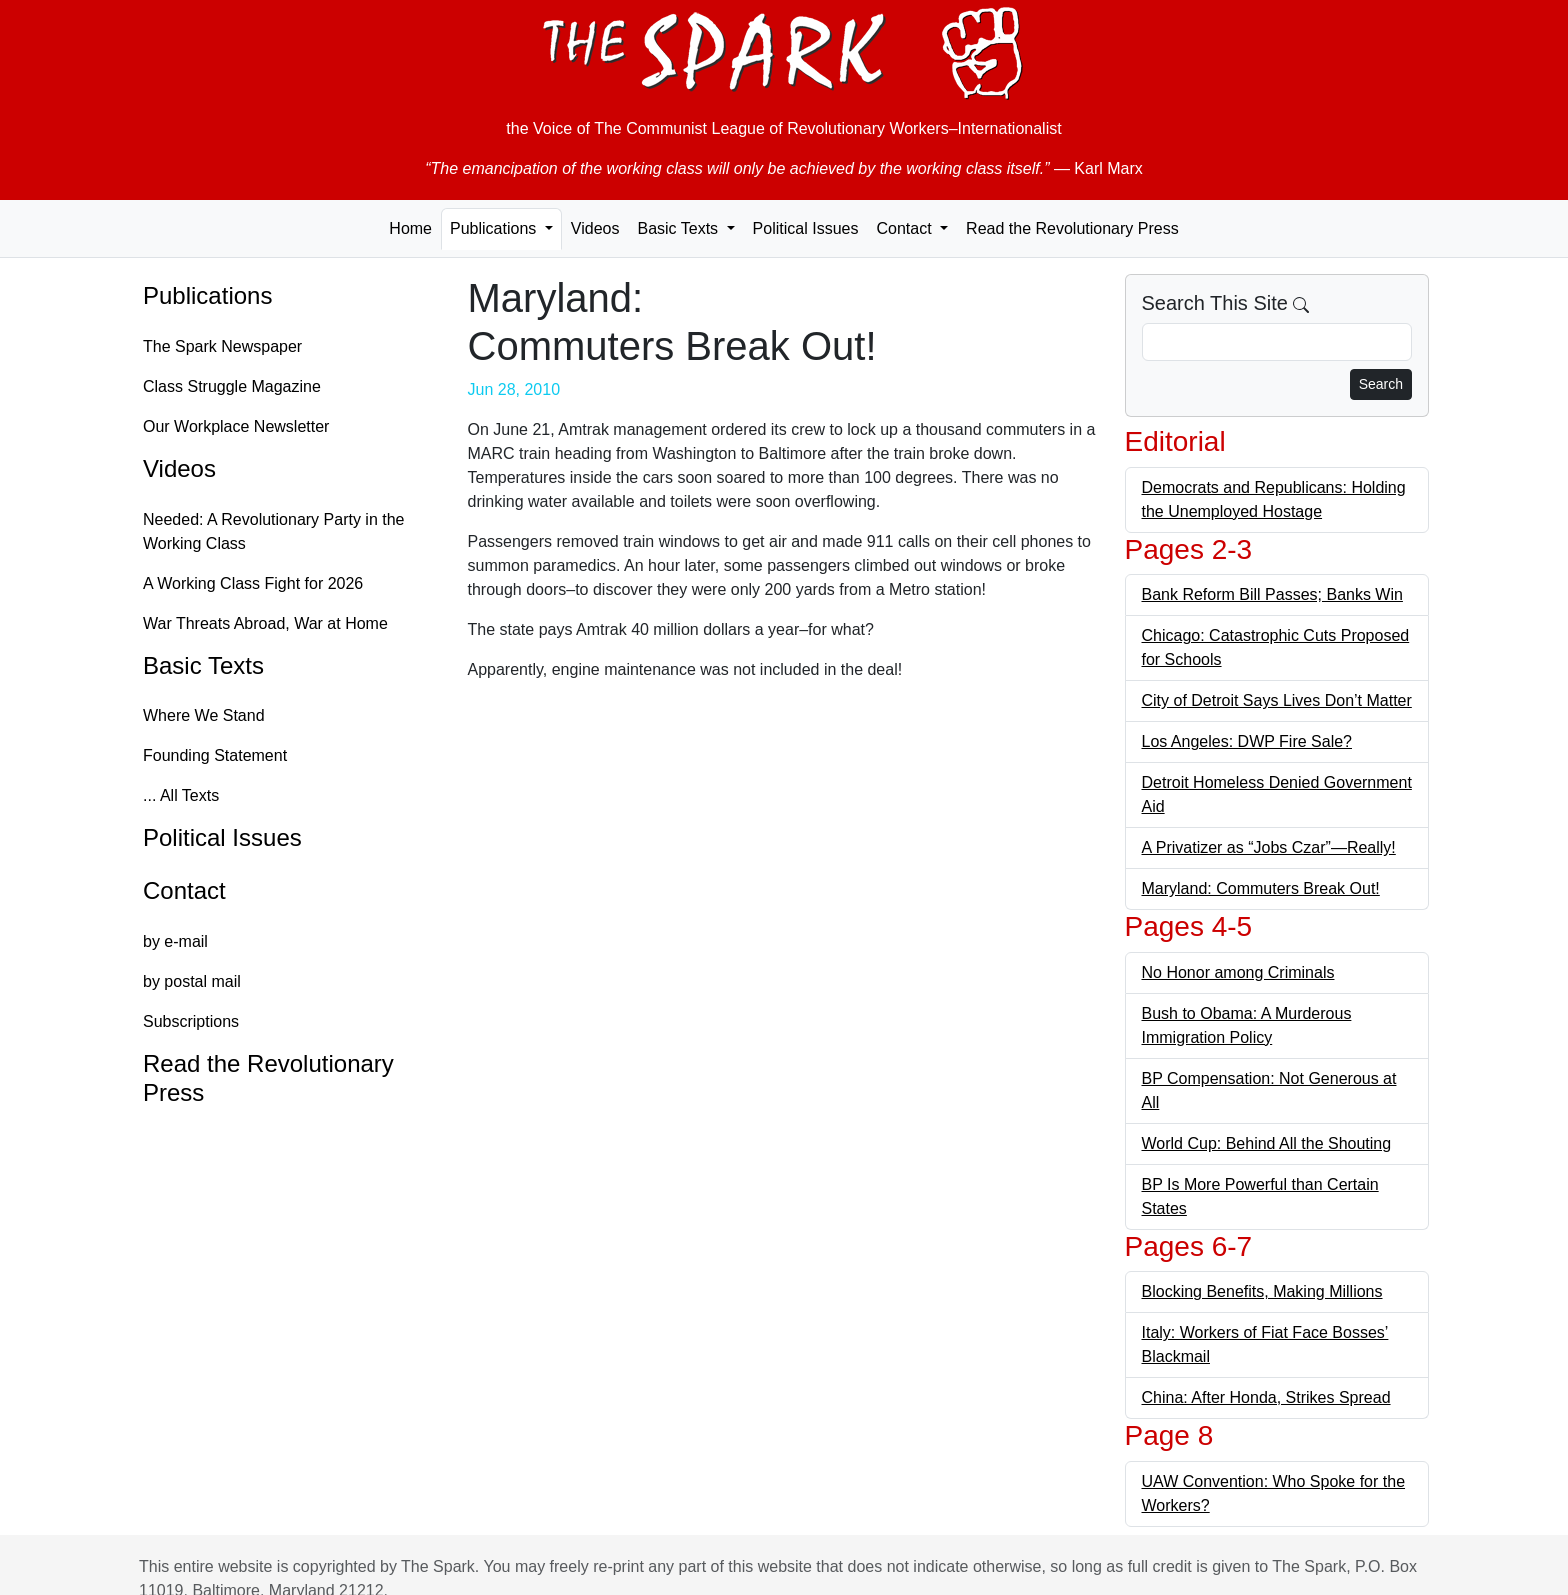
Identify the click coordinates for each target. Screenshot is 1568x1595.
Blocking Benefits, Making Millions (1262, 1291)
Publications (207, 295)
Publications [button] (495, 228)
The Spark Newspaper (222, 346)
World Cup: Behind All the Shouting (1267, 1143)
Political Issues (806, 228)
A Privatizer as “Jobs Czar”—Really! (1269, 847)
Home (410, 228)
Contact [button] (906, 228)
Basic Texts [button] (679, 228)
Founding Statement (215, 755)
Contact (184, 890)
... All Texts (181, 795)
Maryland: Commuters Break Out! (1261, 888)
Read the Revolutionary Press (1072, 228)
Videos (595, 228)
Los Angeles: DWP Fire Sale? (1247, 741)
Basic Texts (203, 665)
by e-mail (175, 941)
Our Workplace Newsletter (236, 426)
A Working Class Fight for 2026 (253, 583)
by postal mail (192, 981)
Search (1381, 384)
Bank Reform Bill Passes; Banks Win (1272, 594)
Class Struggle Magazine (232, 386)
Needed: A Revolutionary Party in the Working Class (274, 531)
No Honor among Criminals (1238, 972)
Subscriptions (191, 1021)
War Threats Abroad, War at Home (265, 623)
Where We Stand (204, 715)
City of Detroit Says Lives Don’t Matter (1277, 700)
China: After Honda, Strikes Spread (1266, 1397)
